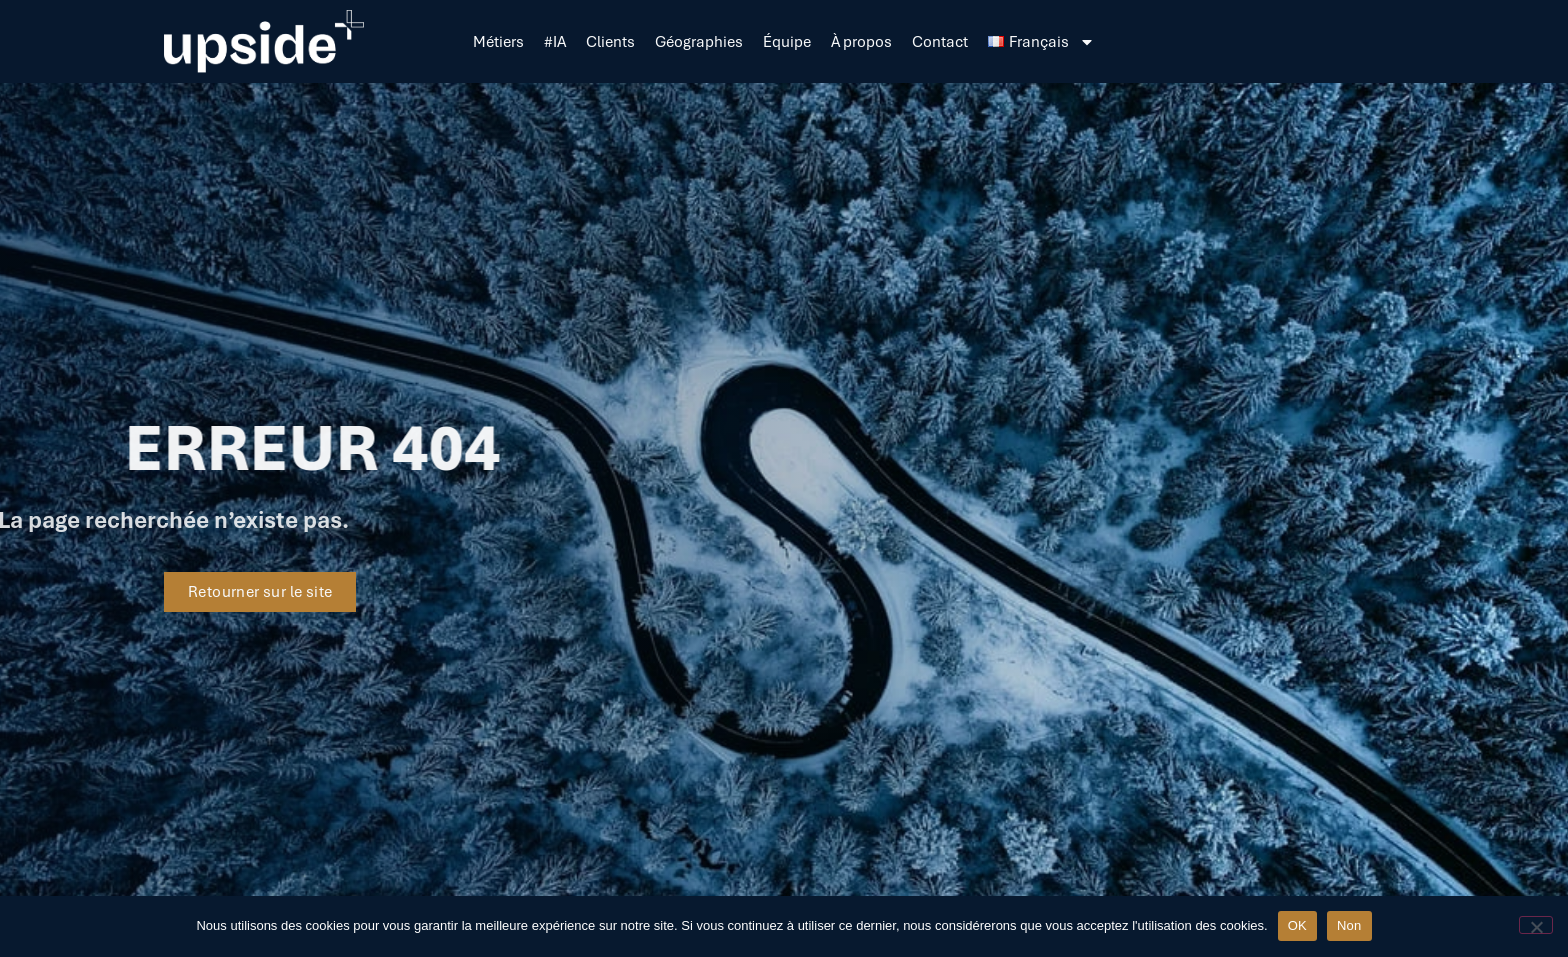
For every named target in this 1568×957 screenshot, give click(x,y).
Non (1349, 925)
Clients (610, 42)
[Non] (1536, 925)
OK (1297, 925)
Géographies (699, 42)
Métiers (498, 42)
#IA (555, 42)
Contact (940, 42)
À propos (861, 42)
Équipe (787, 42)
